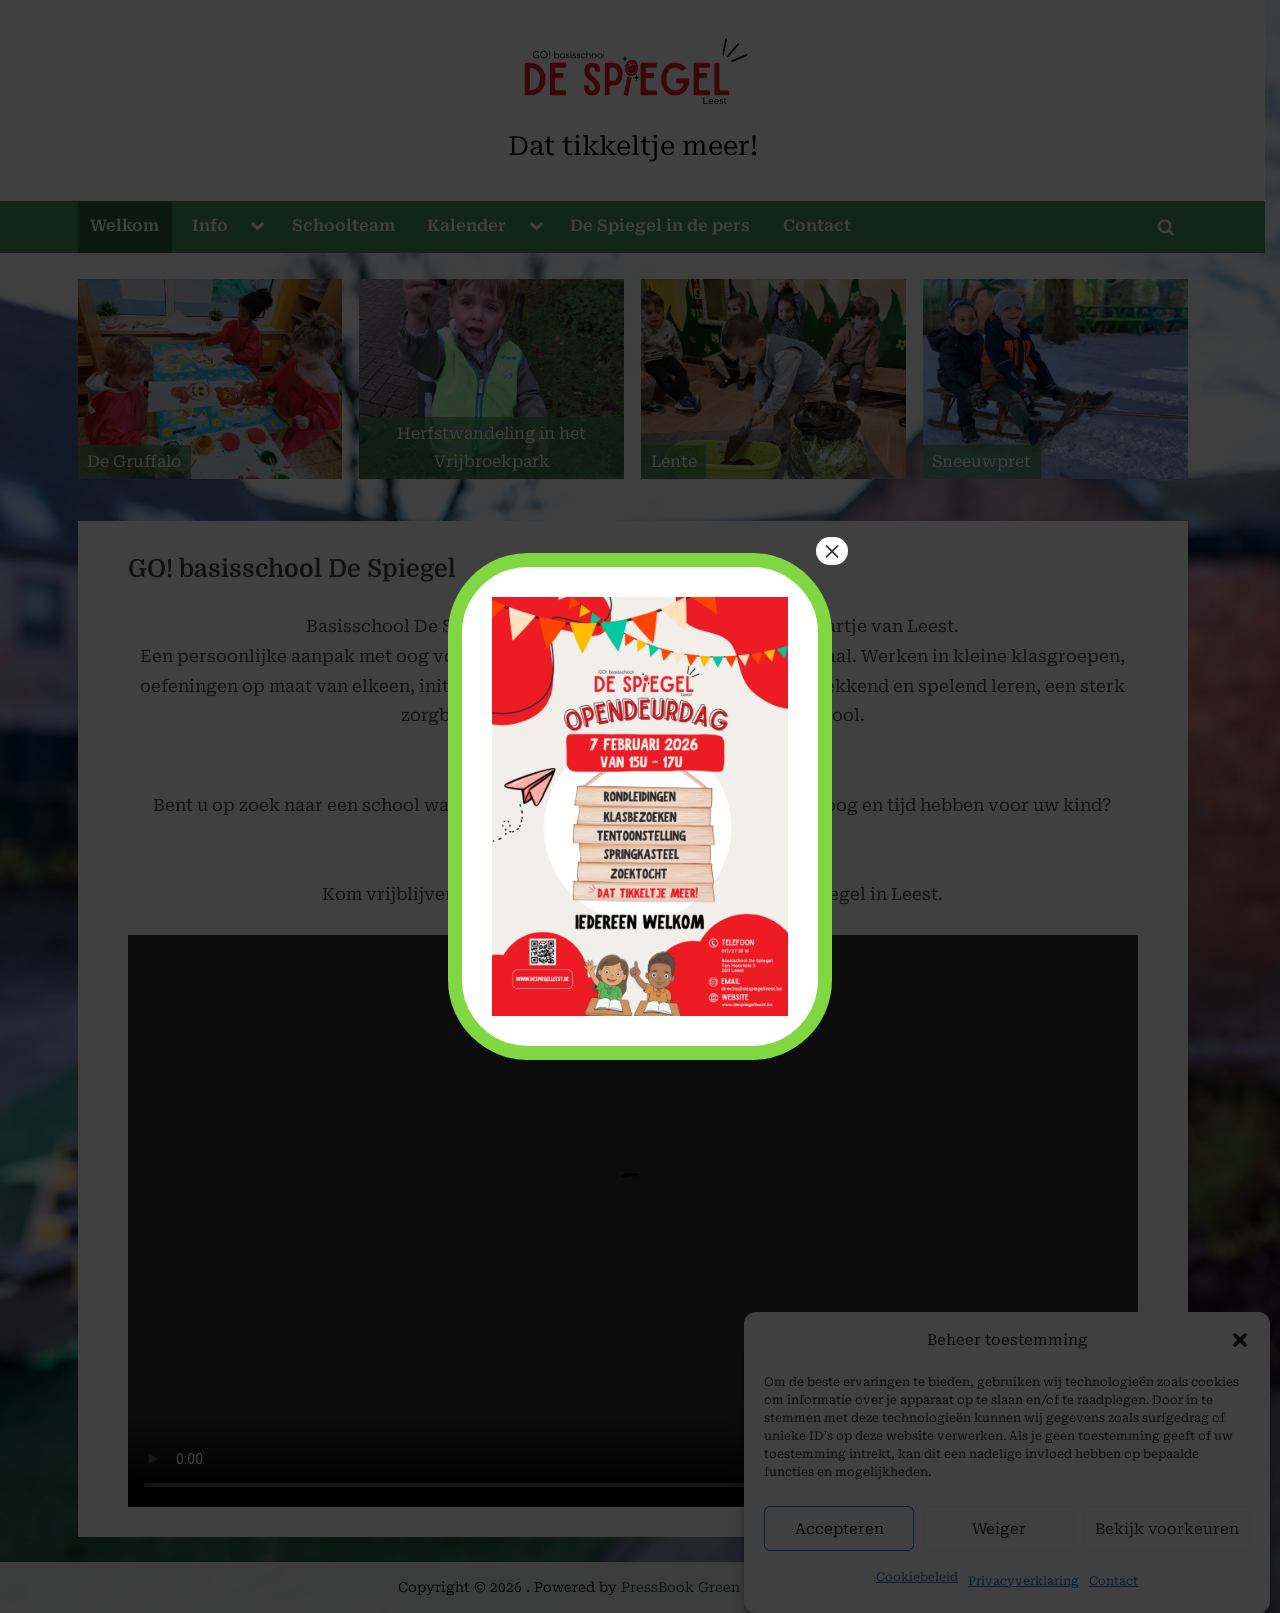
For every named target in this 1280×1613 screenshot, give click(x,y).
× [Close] (832, 551)
